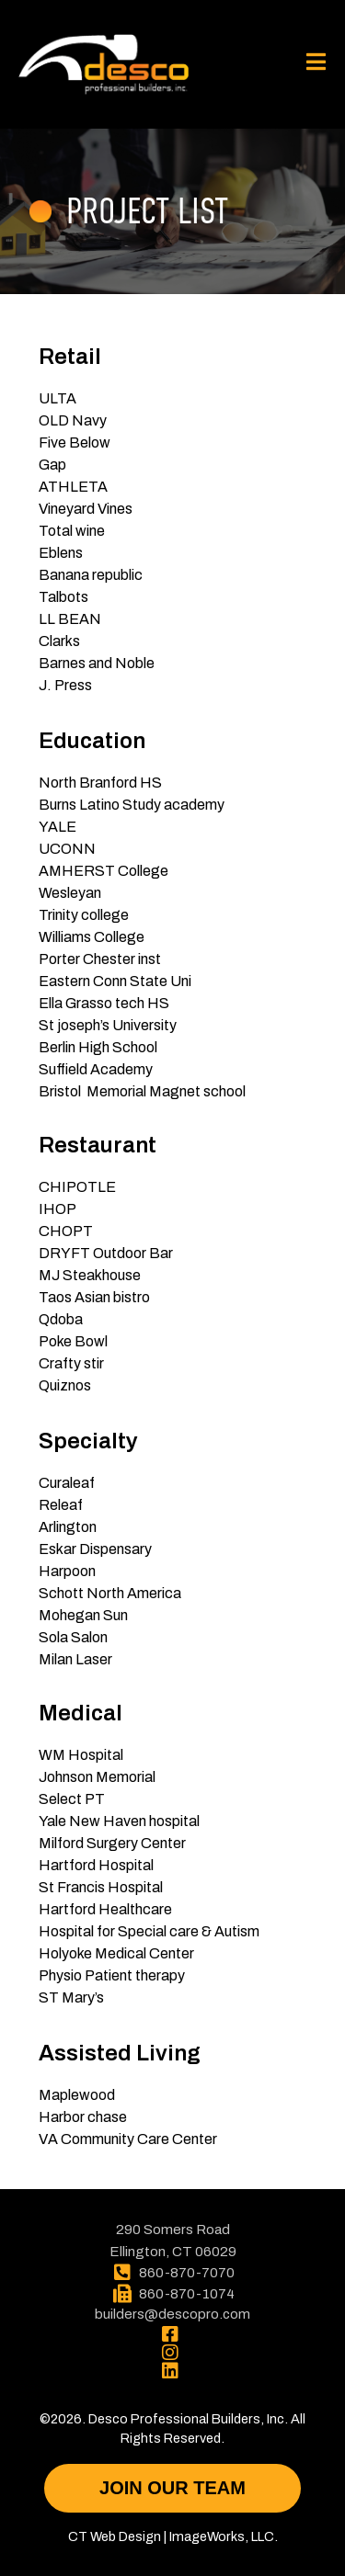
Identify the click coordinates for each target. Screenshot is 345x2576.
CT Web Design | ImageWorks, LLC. (173, 2536)
